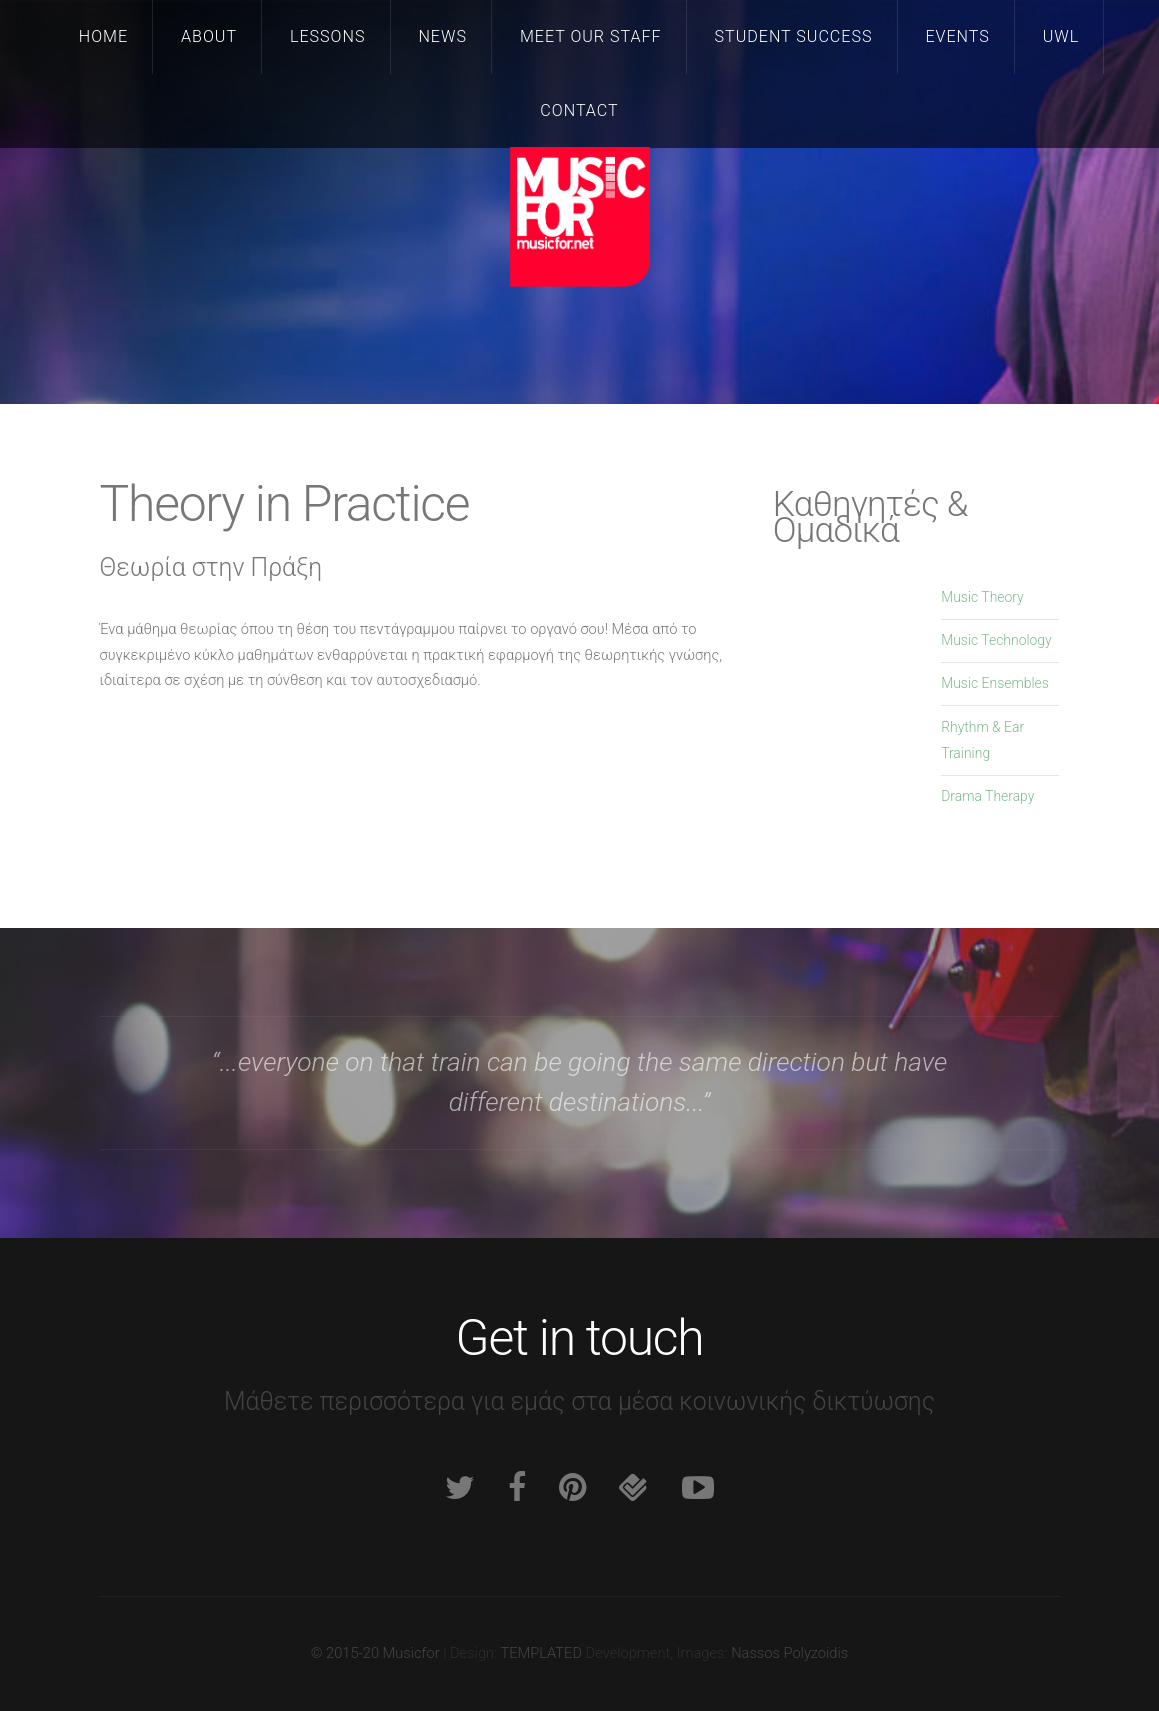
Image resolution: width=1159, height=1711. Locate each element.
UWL (1061, 36)
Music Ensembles (995, 683)
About (209, 36)
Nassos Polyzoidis (789, 1653)
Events (957, 36)
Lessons (327, 36)
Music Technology (996, 640)
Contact (579, 110)
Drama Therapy (987, 796)
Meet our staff (591, 36)
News (442, 36)
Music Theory (982, 597)
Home (103, 36)
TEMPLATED (541, 1653)
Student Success (794, 36)
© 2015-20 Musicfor (375, 1653)
